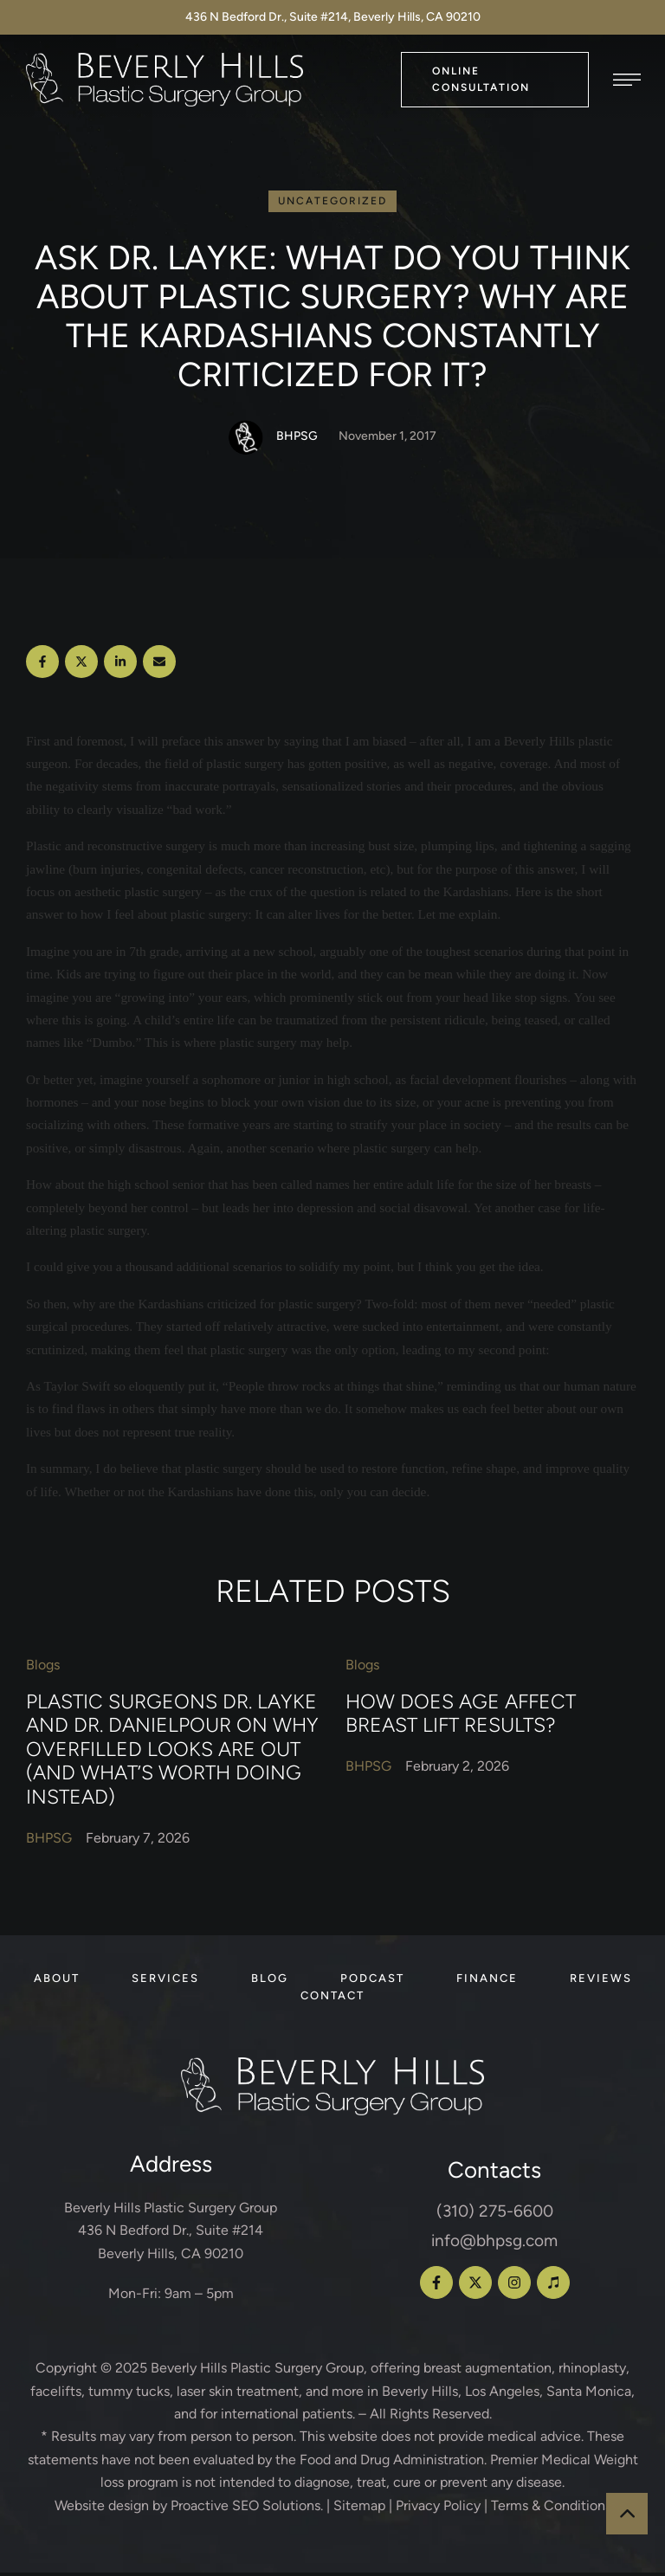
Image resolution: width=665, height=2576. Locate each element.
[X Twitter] (81, 665)
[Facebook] (42, 665)
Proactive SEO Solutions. (247, 2509)
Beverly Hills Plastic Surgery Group (257, 2371)
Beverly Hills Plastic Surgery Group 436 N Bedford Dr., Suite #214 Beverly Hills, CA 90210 (170, 2234)
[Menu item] (57, 1982)
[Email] (159, 665)
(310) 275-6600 (494, 2214)
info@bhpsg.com (494, 2244)
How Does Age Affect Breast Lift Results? (460, 1717)
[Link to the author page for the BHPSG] (246, 440)
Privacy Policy (438, 2509)
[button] (495, 79)
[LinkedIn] (120, 665)
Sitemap (359, 2509)
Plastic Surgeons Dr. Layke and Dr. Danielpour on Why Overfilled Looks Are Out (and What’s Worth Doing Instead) (172, 1753)
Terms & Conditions (551, 2509)
